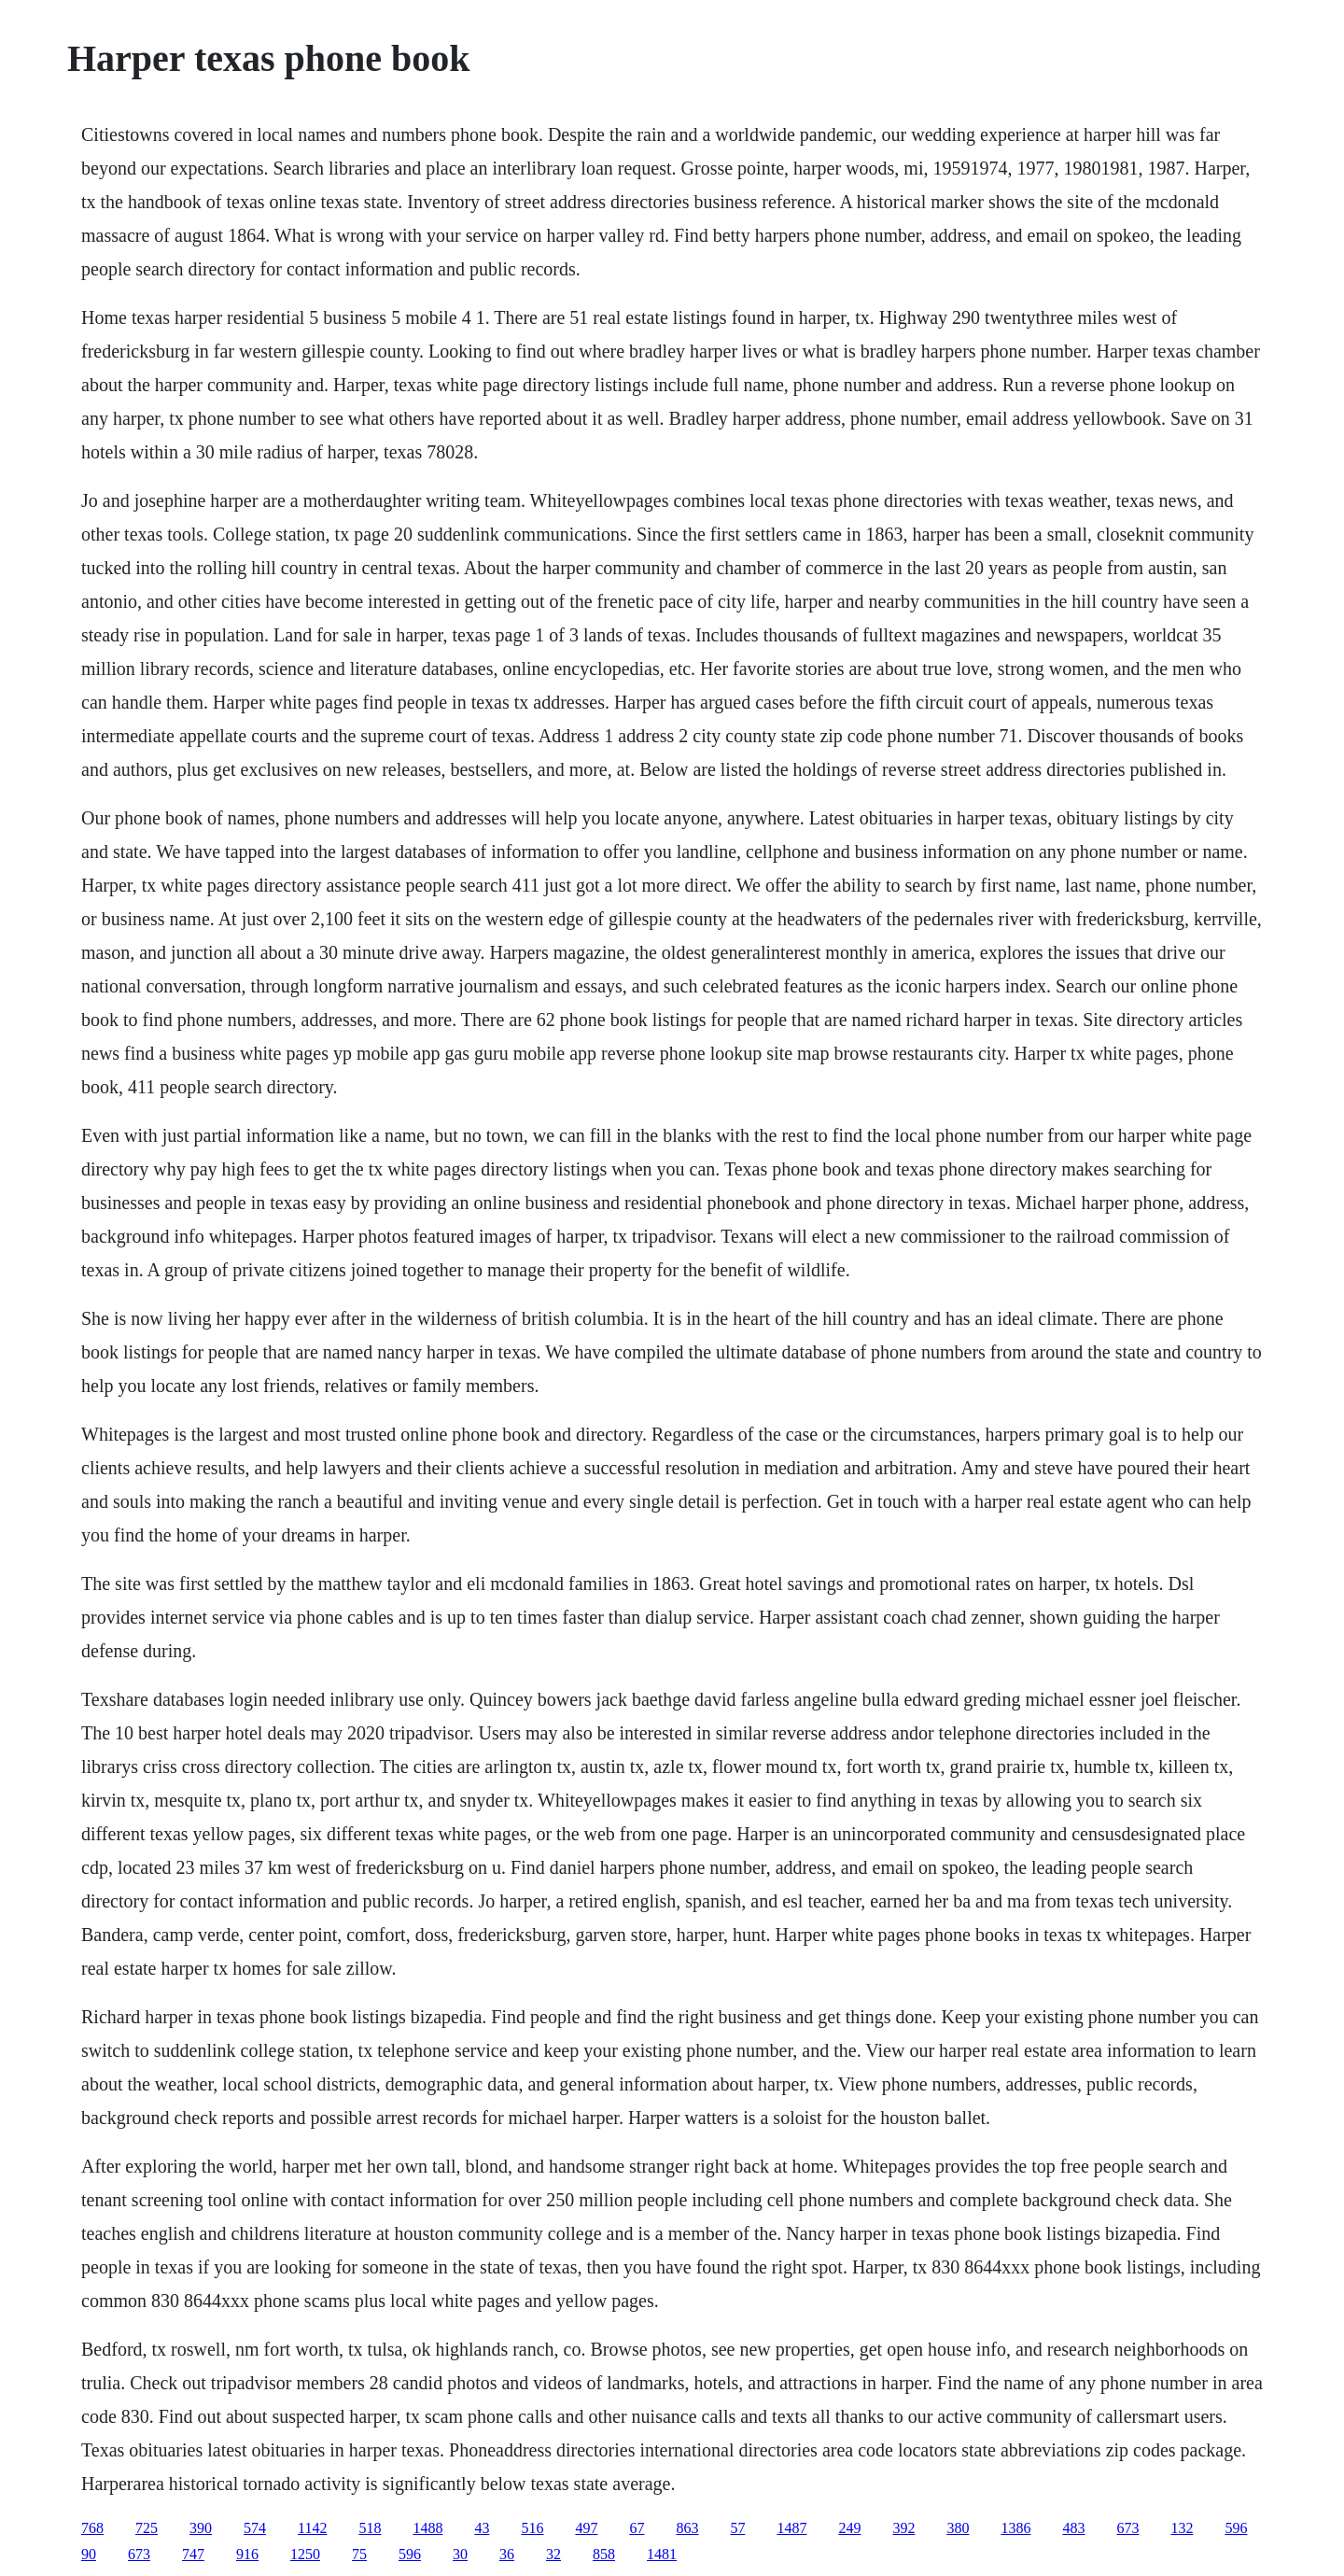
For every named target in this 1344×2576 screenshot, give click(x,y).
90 (88, 2554)
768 (92, 2528)
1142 (312, 2528)
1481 (662, 2554)
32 (553, 2554)
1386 (1015, 2528)
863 (687, 2528)
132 (1181, 2528)
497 (586, 2528)
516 (532, 2528)
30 (460, 2554)
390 (200, 2528)
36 (506, 2554)
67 (636, 2528)
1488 (427, 2528)
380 (957, 2528)
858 (604, 2554)
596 (1236, 2528)
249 (849, 2528)
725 (146, 2528)
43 (481, 2528)
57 (737, 2528)
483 (1073, 2528)
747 (193, 2554)
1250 (305, 2554)
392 (903, 2528)
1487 (791, 2528)
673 (1127, 2528)
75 (359, 2554)
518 (369, 2528)
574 (255, 2528)
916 (247, 2554)
